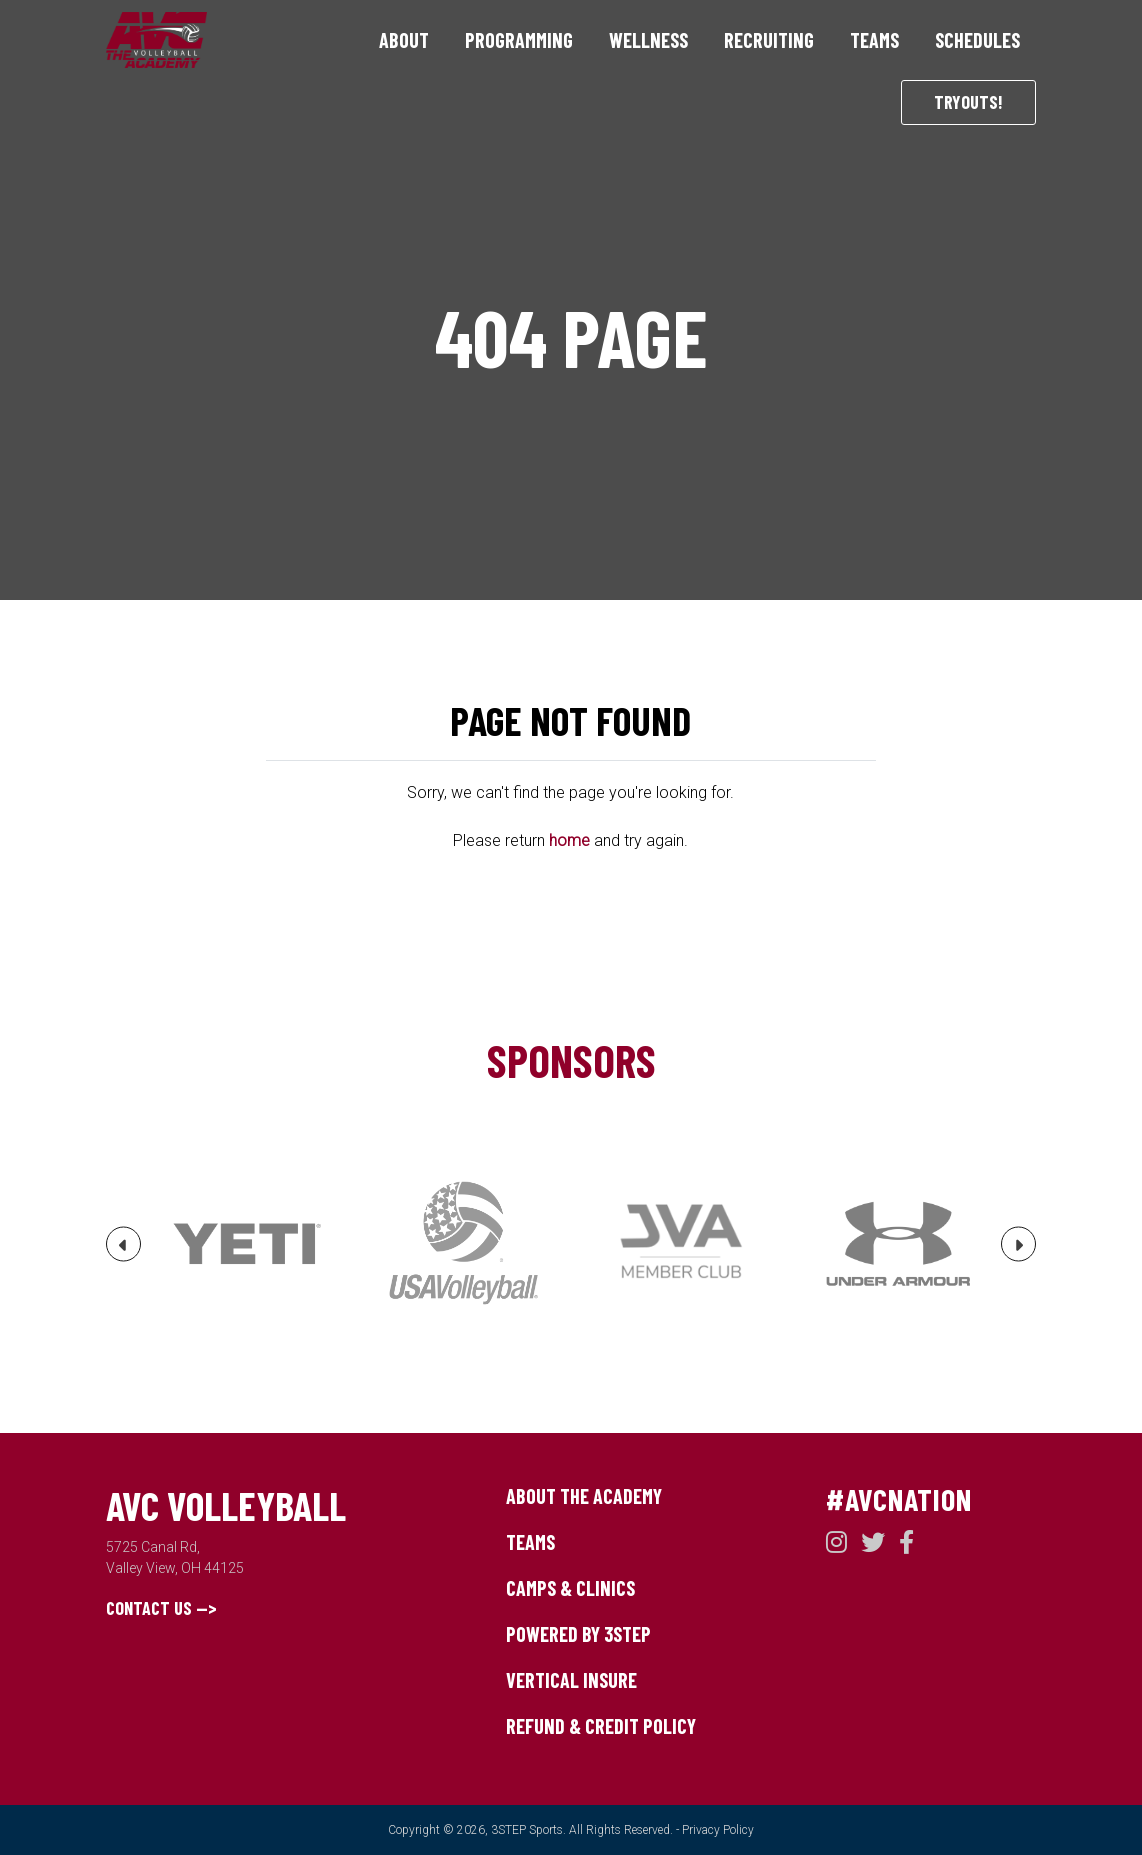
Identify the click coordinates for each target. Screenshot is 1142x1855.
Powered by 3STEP (578, 1634)
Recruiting (769, 40)
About (404, 40)
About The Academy (584, 1496)
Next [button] (1019, 1252)
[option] (246, 1244)
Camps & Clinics (570, 1588)
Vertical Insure (571, 1680)
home (569, 840)
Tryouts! (968, 102)
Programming (519, 40)
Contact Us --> (161, 1608)
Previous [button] (124, 1252)
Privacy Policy (718, 1830)
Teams (874, 40)
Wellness (648, 40)
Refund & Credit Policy (601, 1726)
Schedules (977, 40)
